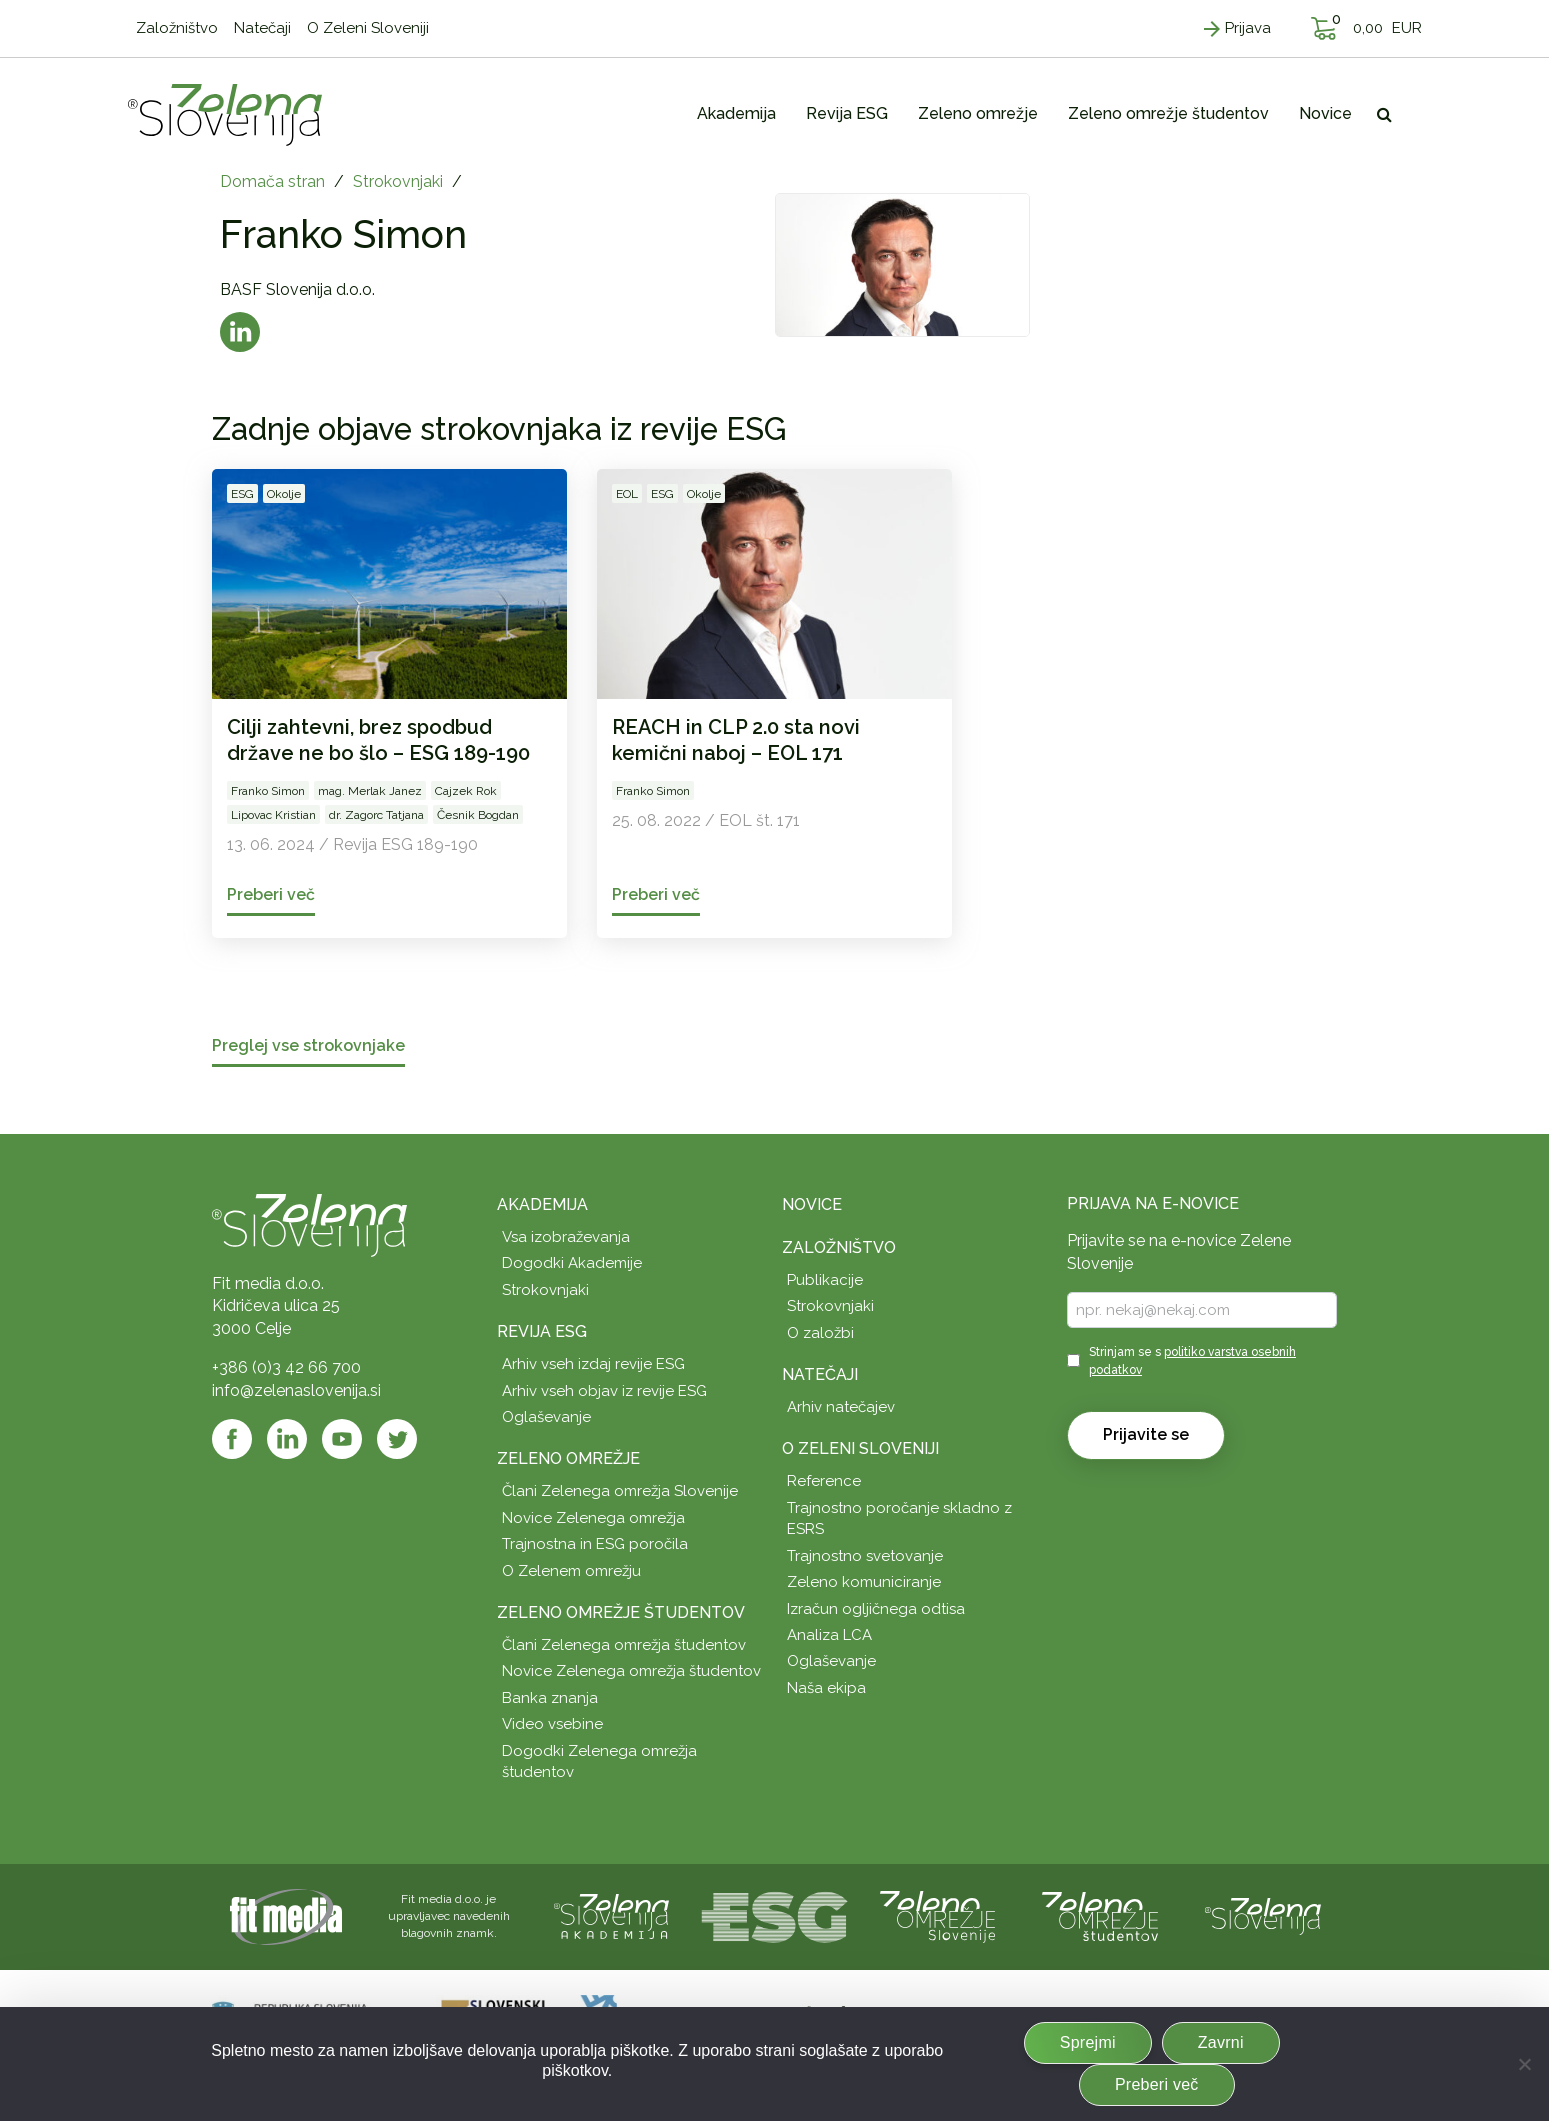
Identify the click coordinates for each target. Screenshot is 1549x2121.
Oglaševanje (546, 1417)
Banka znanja (550, 1698)
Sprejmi (1088, 2042)
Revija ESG (542, 1331)
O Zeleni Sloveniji (860, 1448)
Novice (812, 1204)
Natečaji (820, 1374)
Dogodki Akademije (572, 1263)
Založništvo (839, 1247)
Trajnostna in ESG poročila (595, 1544)
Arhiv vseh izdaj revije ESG (593, 1364)
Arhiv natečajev (841, 1407)
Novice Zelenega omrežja (593, 1518)
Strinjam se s (1192, 1360)
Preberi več (1157, 2084)
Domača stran (272, 181)
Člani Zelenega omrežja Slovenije (620, 1491)
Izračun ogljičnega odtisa (876, 1609)
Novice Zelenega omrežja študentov (631, 1671)
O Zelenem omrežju (571, 1571)
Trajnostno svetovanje (865, 1556)
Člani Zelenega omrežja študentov (624, 1645)
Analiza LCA (829, 1635)
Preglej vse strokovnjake (308, 1046)
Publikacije (825, 1280)
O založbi (820, 1333)
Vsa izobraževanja (566, 1237)
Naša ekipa (826, 1688)
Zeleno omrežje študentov (621, 1612)
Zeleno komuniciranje (864, 1582)
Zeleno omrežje (568, 1458)
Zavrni (1221, 2042)
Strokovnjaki (398, 181)
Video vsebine (552, 1724)
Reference (824, 1481)
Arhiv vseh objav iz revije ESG (604, 1391)
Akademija (542, 1204)
